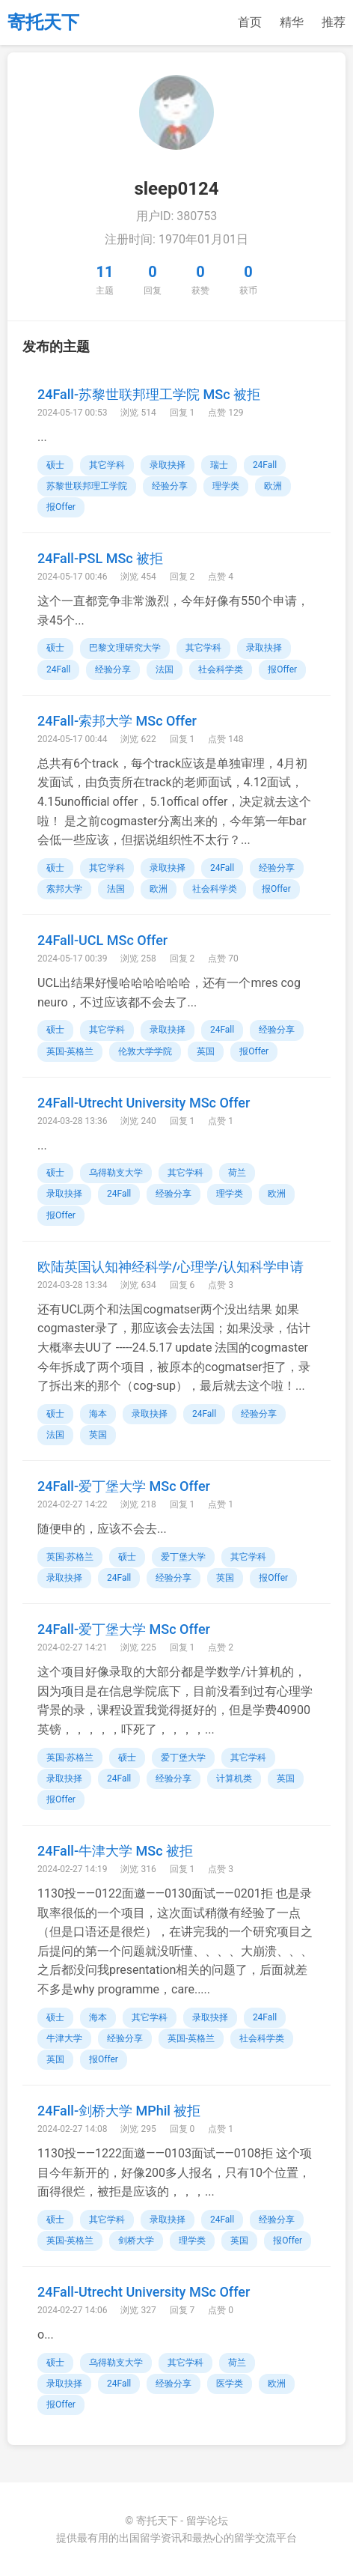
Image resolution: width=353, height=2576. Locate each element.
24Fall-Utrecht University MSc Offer (143, 1103)
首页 (250, 22)
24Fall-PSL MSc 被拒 (100, 558)
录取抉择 (167, 465)
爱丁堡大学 (183, 1557)
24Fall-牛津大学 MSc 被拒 (115, 1851)
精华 (292, 22)
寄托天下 (43, 22)
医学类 (229, 2383)
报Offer (61, 507)
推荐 (334, 22)
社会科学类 (220, 669)
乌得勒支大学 (116, 1172)
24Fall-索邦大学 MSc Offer (117, 721)
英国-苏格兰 (69, 1557)
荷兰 (237, 1172)
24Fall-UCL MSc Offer (102, 940)
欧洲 (273, 486)
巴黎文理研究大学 (125, 648)
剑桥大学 (136, 2240)
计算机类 (234, 1778)
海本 (98, 1414)
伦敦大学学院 (145, 1051)
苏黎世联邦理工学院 (86, 486)
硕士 (55, 465)
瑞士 (219, 465)
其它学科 (107, 465)
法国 (165, 669)
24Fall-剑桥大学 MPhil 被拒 (118, 2110)
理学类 (225, 486)
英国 (206, 1051)
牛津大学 (64, 2038)
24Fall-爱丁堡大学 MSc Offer (123, 1486)
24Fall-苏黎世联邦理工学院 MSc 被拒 (148, 394)
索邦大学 (64, 889)
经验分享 (170, 486)
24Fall (265, 465)
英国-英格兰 (69, 1051)
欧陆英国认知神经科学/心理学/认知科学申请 (170, 1267)
